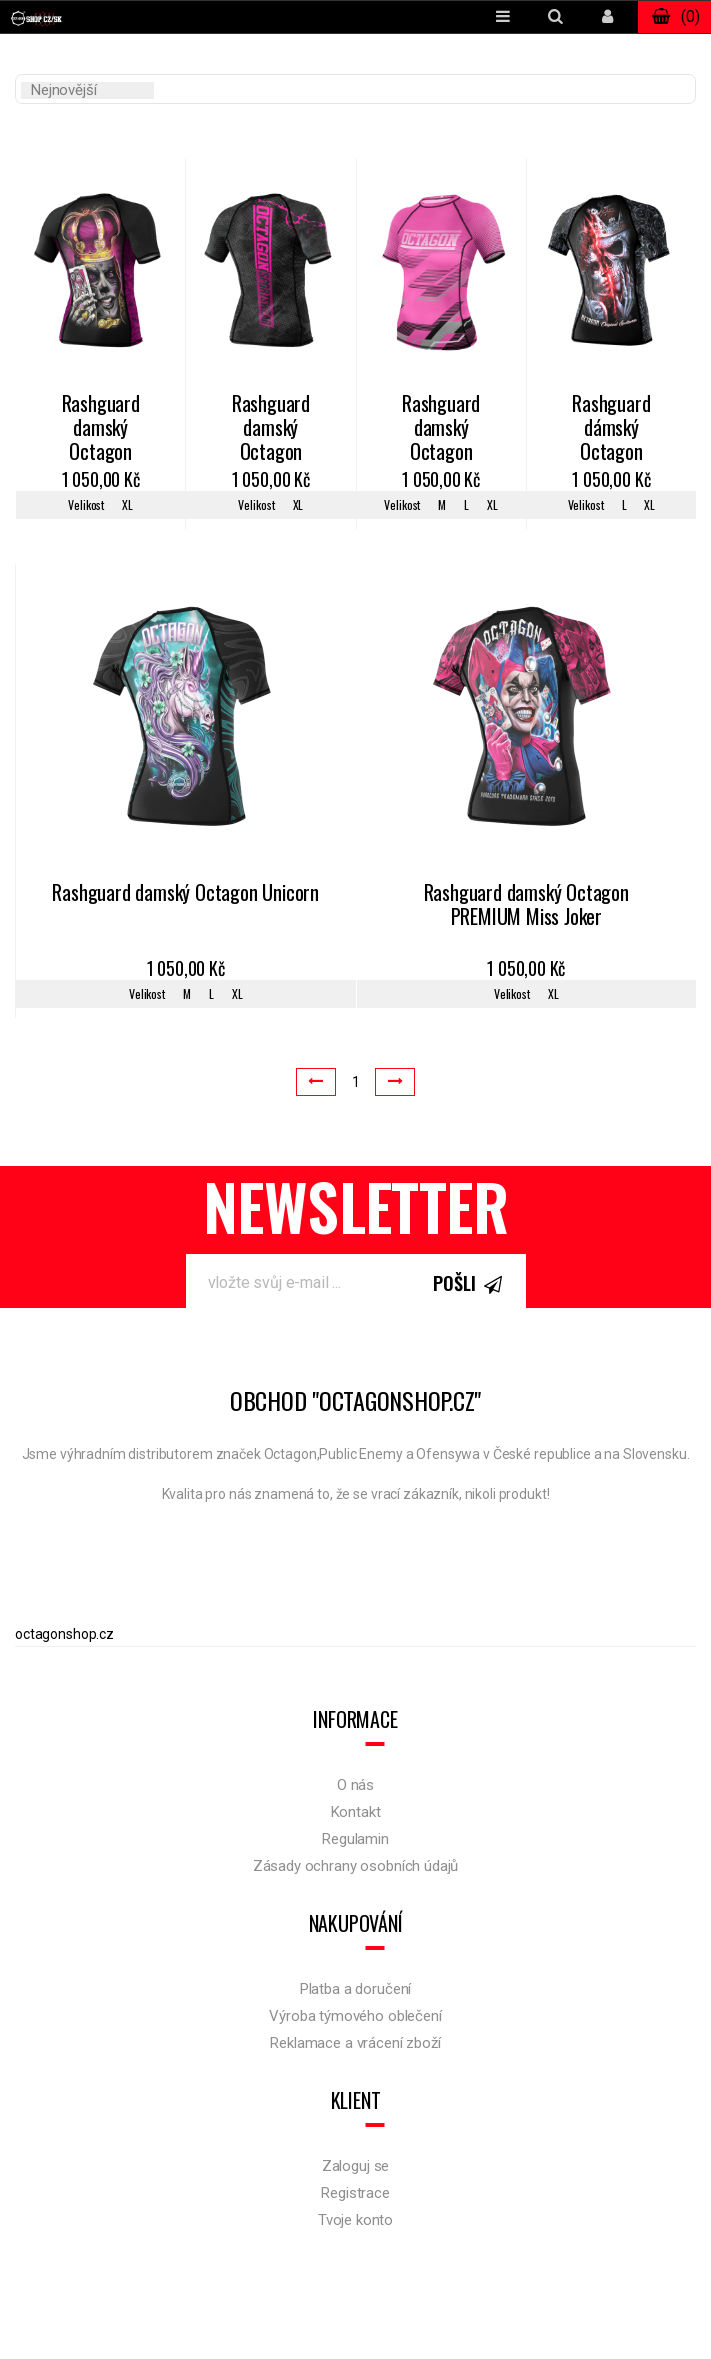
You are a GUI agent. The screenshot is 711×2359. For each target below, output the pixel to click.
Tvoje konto (355, 2220)
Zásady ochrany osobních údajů (356, 1866)
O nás (355, 1785)
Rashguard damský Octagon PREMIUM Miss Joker (526, 905)
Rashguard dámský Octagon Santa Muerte (612, 429)
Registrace (355, 2193)
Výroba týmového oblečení (355, 2016)
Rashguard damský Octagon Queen (101, 429)
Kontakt (356, 1812)
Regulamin (355, 1839)
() (674, 17)
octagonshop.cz (64, 1634)
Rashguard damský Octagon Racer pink (441, 429)
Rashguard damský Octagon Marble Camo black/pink (270, 429)
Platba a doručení (355, 1989)
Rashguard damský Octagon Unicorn (185, 893)
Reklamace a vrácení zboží (355, 2043)
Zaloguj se (356, 2166)
